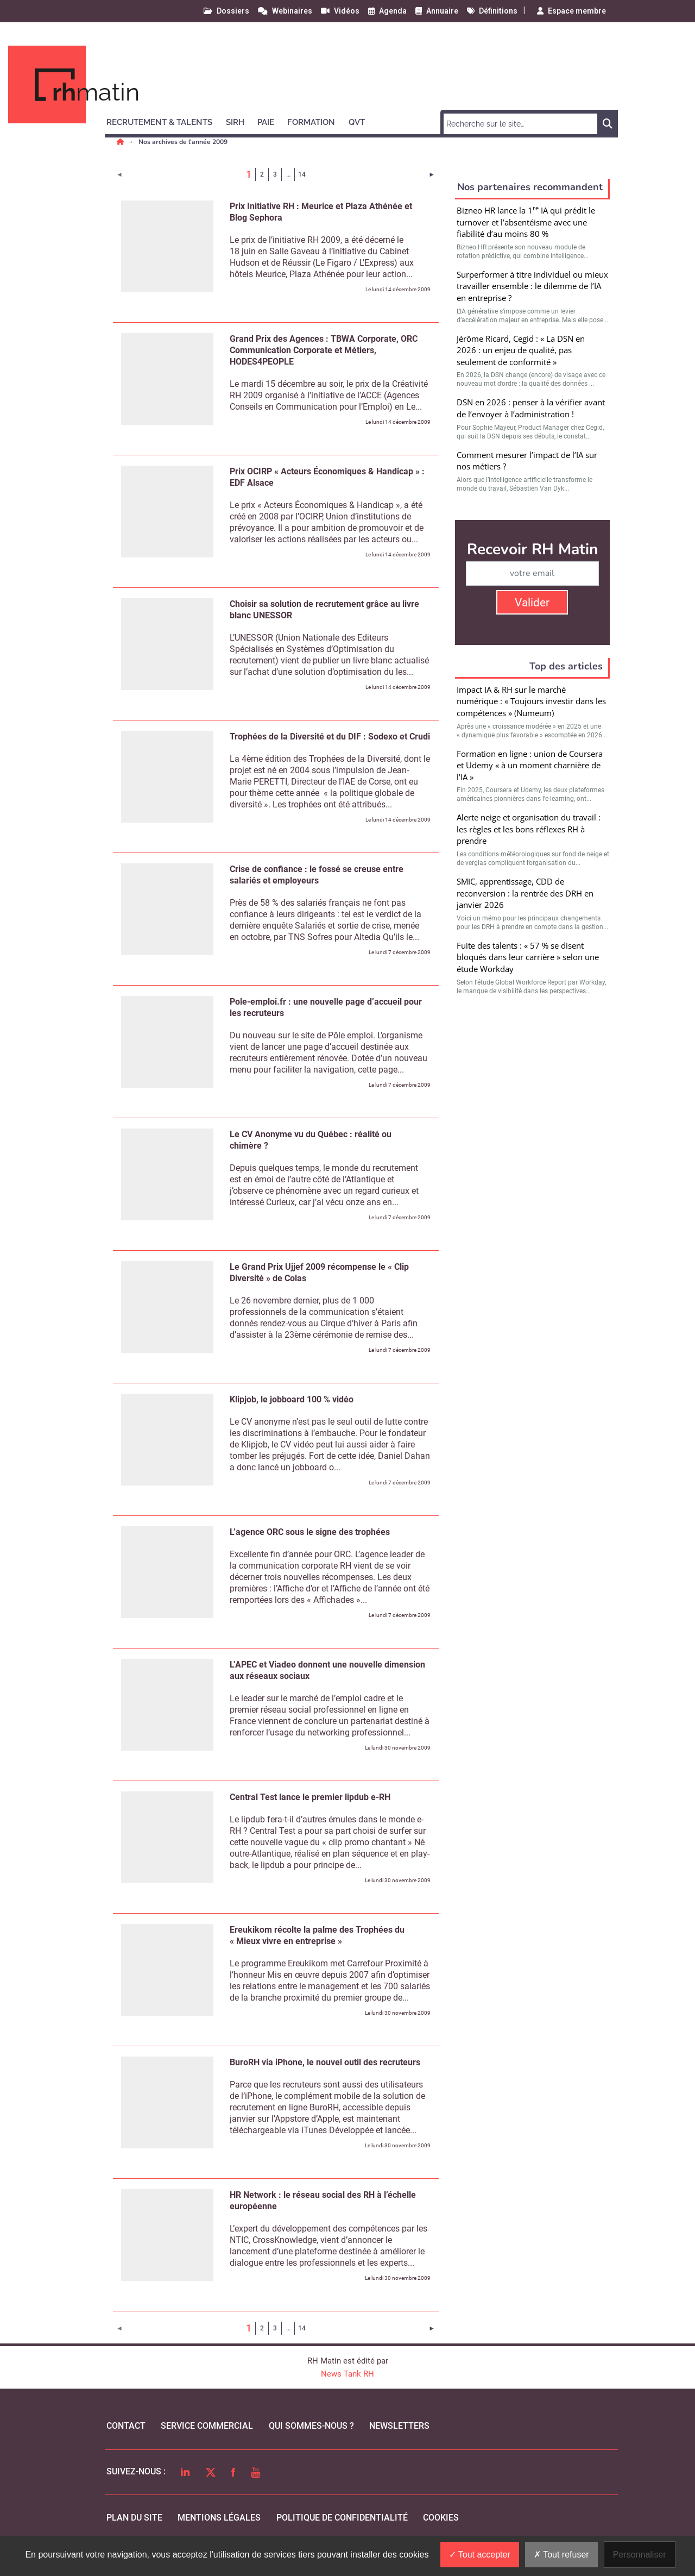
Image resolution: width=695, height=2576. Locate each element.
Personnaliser (639, 2554)
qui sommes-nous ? (311, 2426)
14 (302, 174)
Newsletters (399, 2426)
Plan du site (134, 2517)
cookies (441, 2517)
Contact (126, 2426)
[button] (164, 120)
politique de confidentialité (342, 2517)
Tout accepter (479, 2554)
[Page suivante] (432, 174)
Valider (532, 602)
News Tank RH (347, 2374)
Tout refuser (561, 2554)
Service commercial (207, 2426)
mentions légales (219, 2517)
